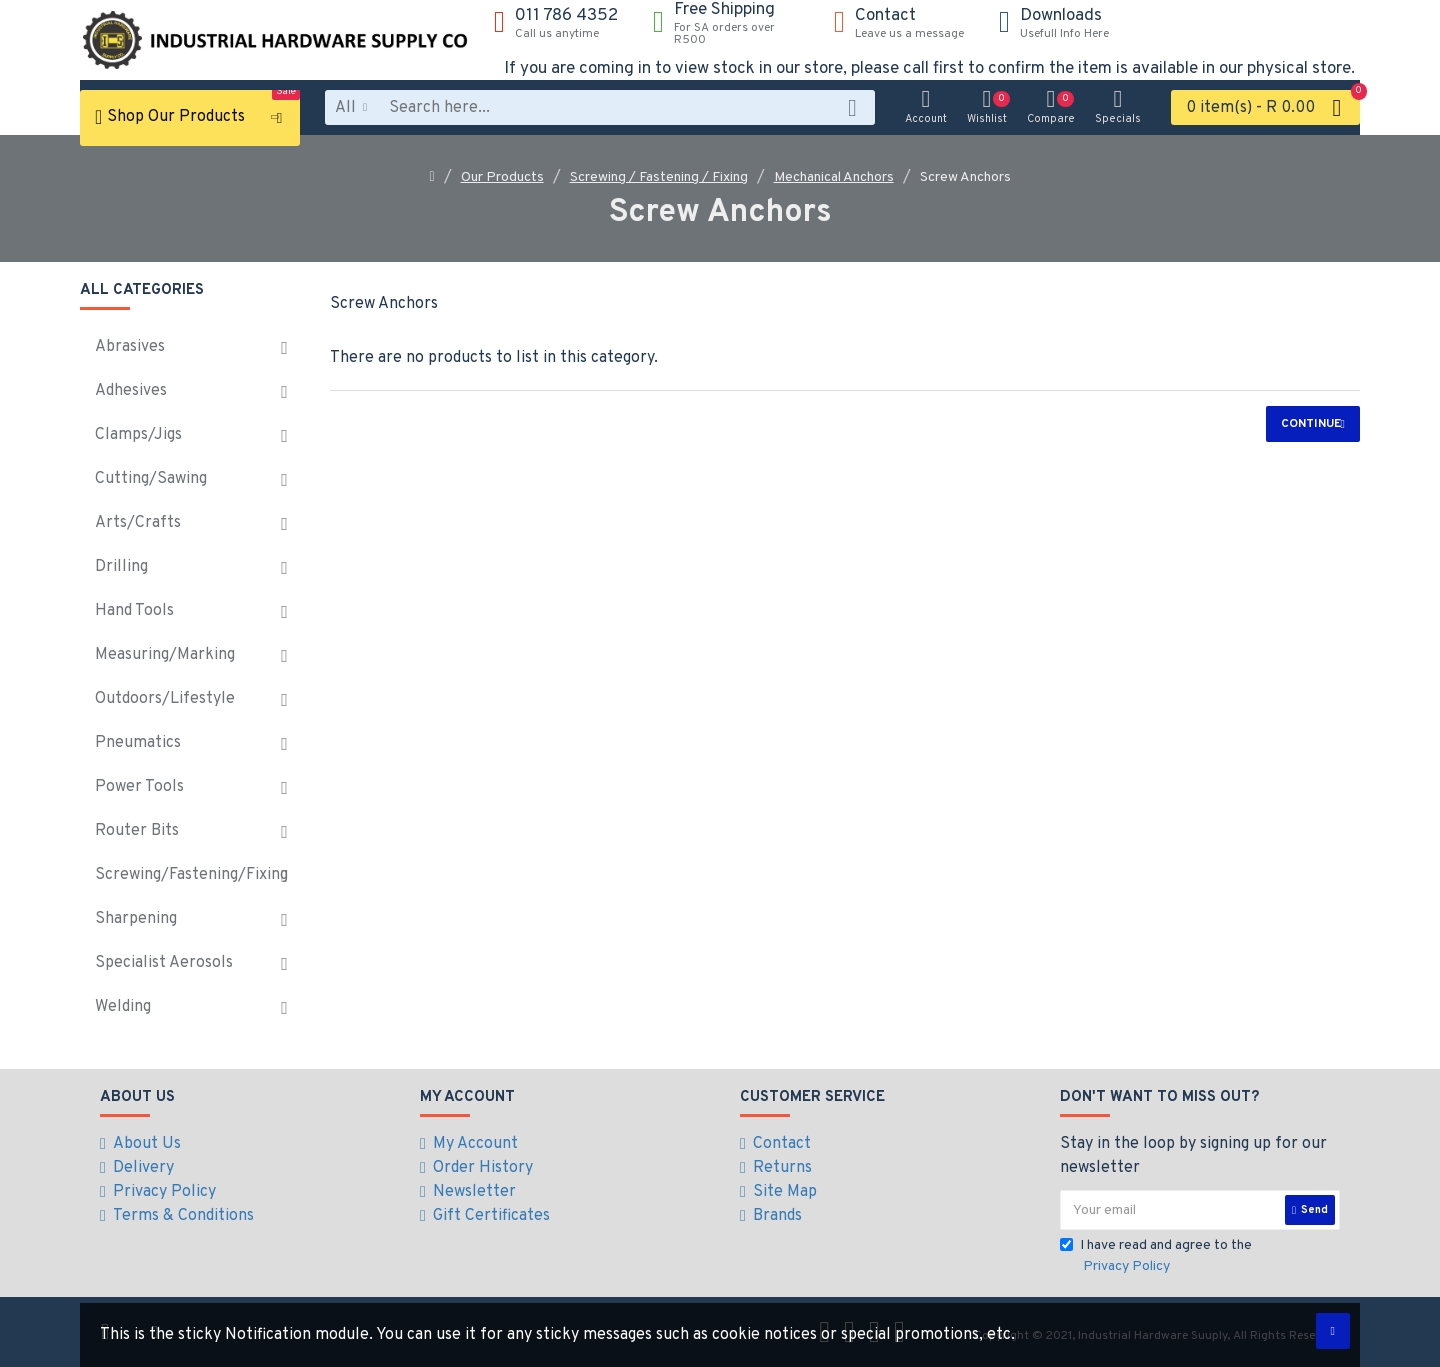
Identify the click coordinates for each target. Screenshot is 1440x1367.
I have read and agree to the (1156, 1257)
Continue (1311, 424)
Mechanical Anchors (834, 177)
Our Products (502, 177)
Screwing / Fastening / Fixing (659, 177)
